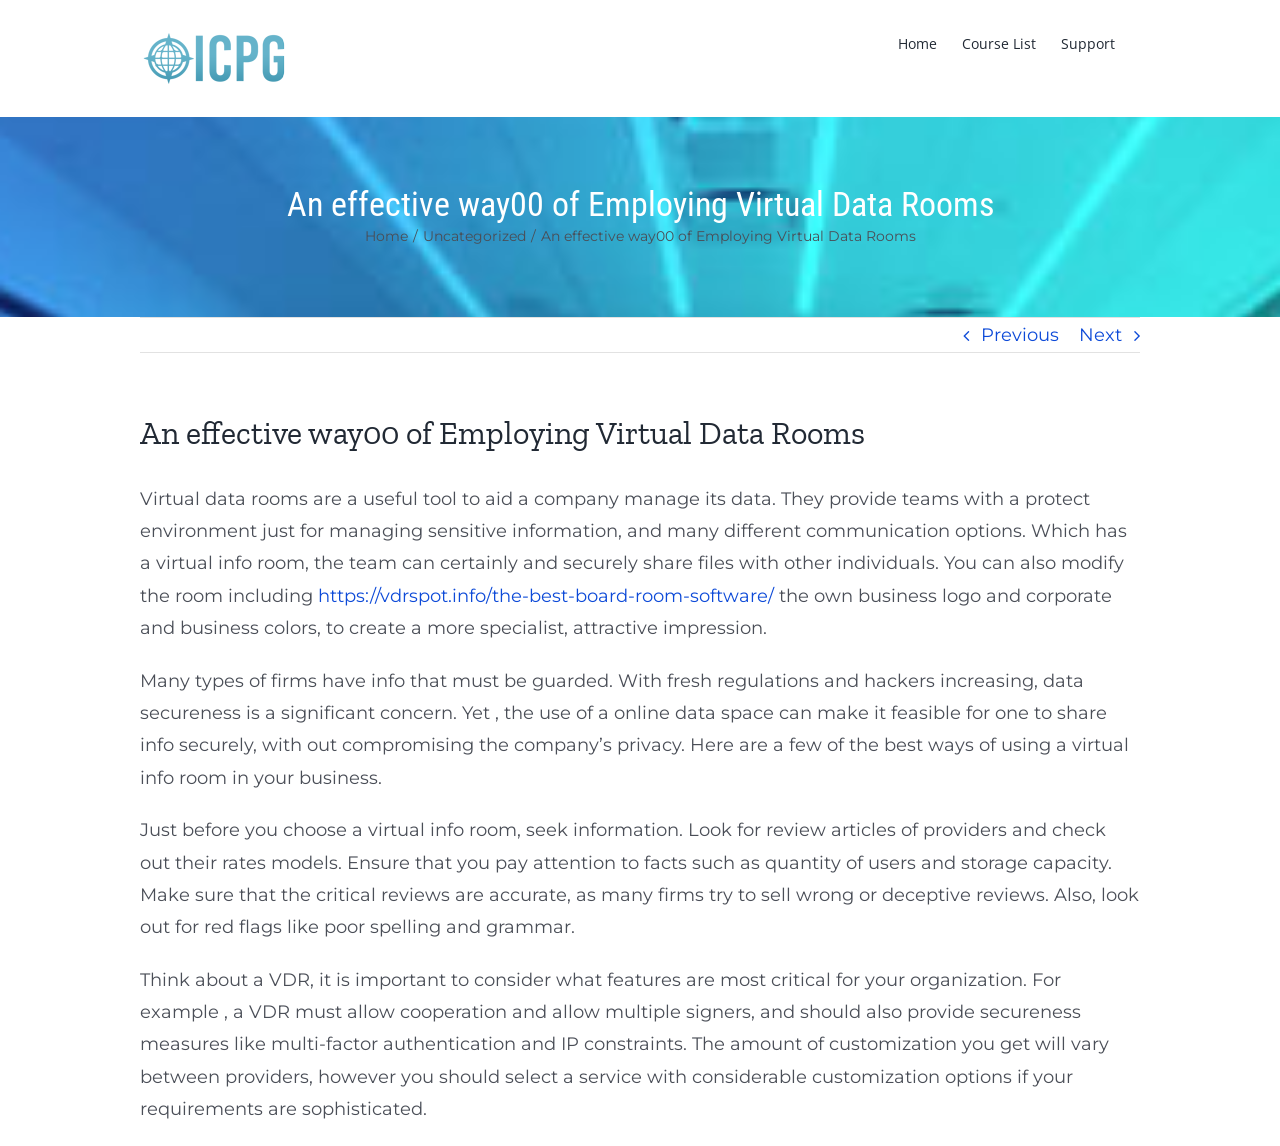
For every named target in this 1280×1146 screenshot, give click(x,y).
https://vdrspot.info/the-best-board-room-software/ (546, 596)
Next (1100, 335)
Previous (1020, 335)
